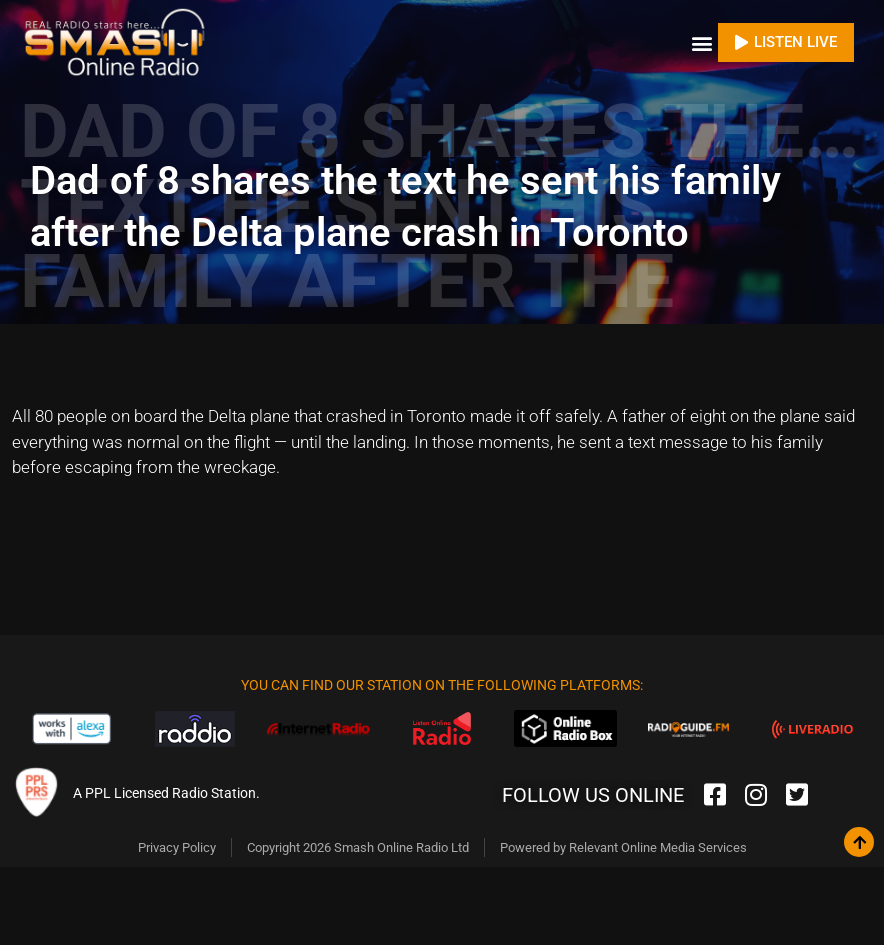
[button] (701, 39)
